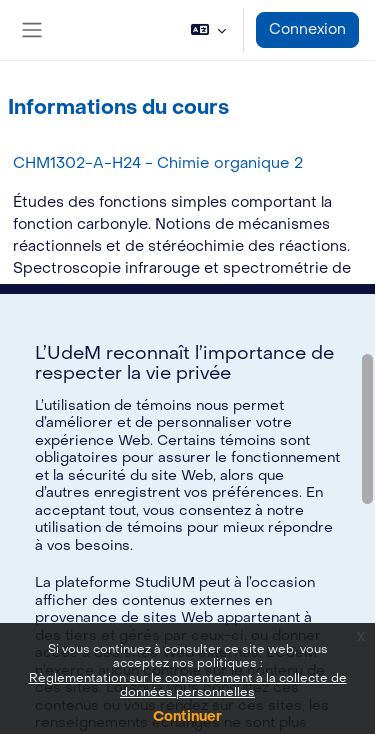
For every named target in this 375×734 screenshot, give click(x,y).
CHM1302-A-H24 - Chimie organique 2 (158, 163)
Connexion (307, 29)
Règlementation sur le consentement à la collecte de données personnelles (188, 685)
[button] (208, 30)
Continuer (187, 716)
